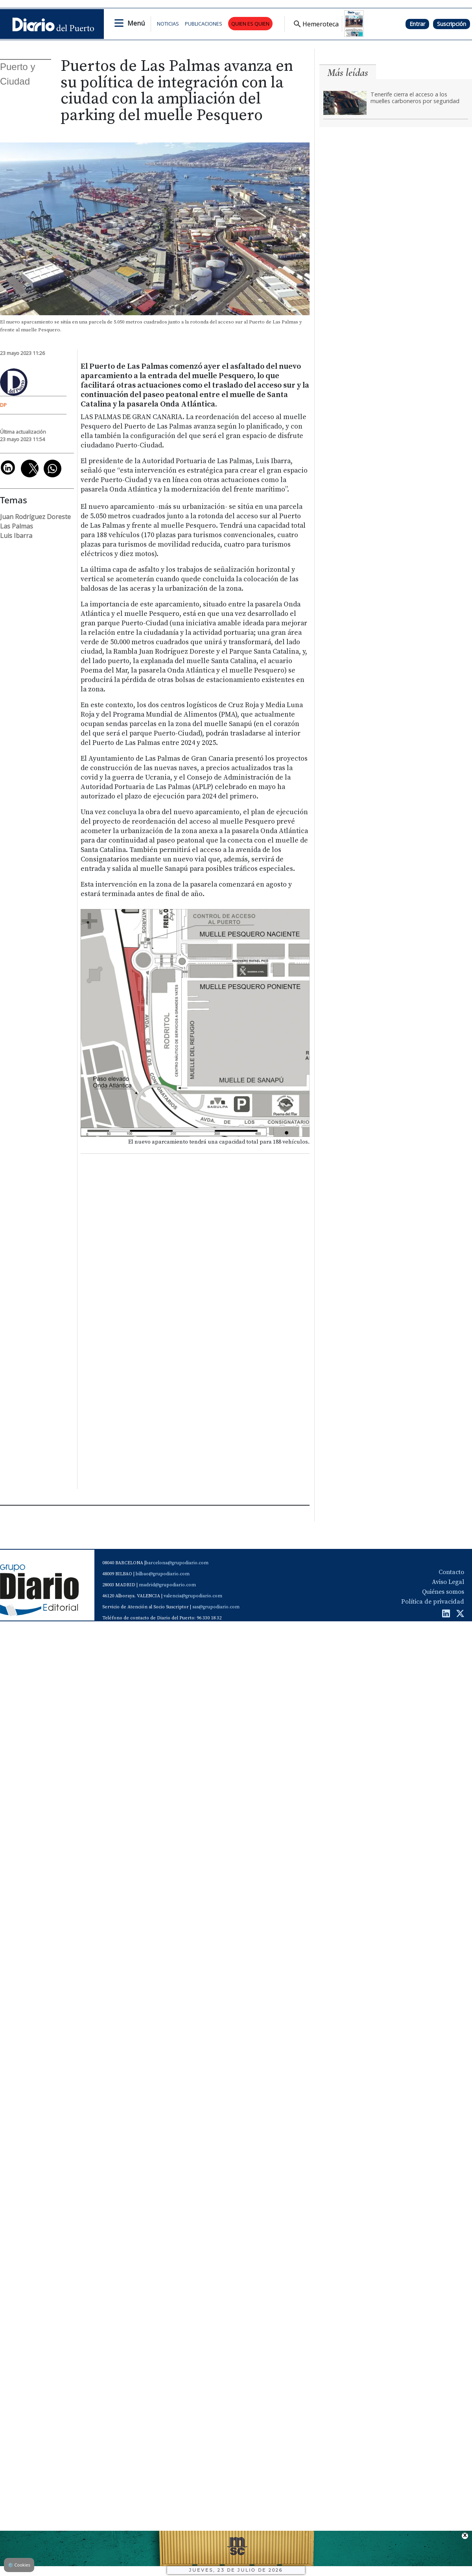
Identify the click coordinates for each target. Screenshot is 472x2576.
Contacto (451, 1572)
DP (3, 404)
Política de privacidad (432, 1602)
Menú (136, 23)
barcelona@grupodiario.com (177, 1563)
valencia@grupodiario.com (193, 1596)
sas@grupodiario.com (216, 1607)
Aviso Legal (448, 1582)
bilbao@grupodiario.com (163, 1574)
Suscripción (451, 24)
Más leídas (347, 72)
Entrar (417, 24)
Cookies (19, 2565)
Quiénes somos (443, 1592)
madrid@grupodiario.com (167, 1585)
